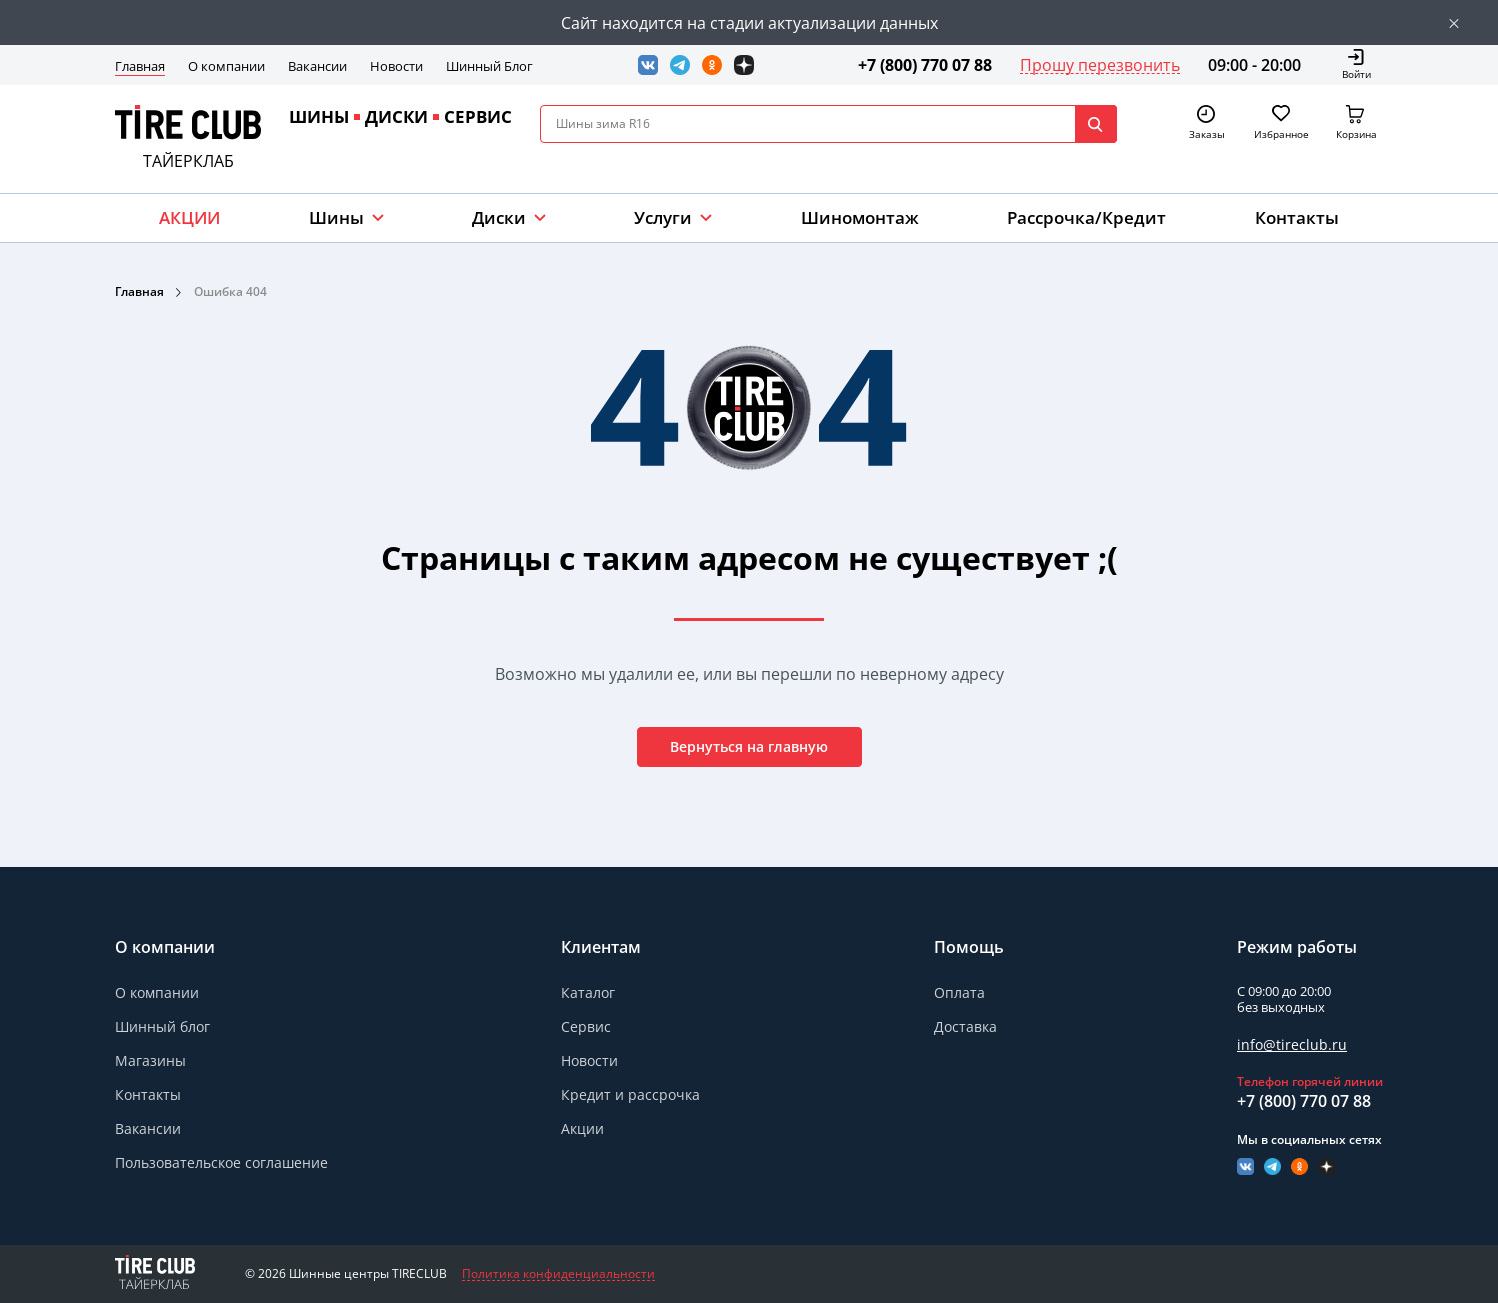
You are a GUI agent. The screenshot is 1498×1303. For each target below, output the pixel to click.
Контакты (1297, 217)
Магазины (150, 1060)
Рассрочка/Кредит (1086, 217)
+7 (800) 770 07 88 (925, 65)
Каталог (588, 992)
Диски (499, 217)
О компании (226, 66)
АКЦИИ (189, 217)
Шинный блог (162, 1026)
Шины (336, 217)
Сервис (586, 1026)
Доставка (965, 1026)
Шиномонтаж (860, 217)
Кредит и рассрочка (630, 1094)
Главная (140, 66)
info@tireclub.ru (1292, 1044)
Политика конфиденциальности (558, 1274)
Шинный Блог (489, 66)
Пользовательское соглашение (221, 1162)
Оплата (959, 992)
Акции (582, 1128)
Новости (396, 66)
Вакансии (317, 66)
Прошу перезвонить (1100, 65)
